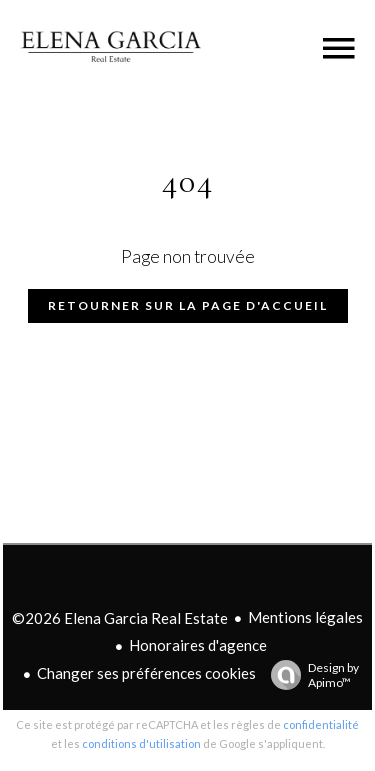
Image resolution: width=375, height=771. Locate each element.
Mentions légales (305, 617)
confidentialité (321, 724)
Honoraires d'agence (198, 645)
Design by (310, 675)
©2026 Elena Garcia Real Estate (120, 618)
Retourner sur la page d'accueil (188, 305)
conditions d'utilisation (141, 743)
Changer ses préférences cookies (146, 673)
